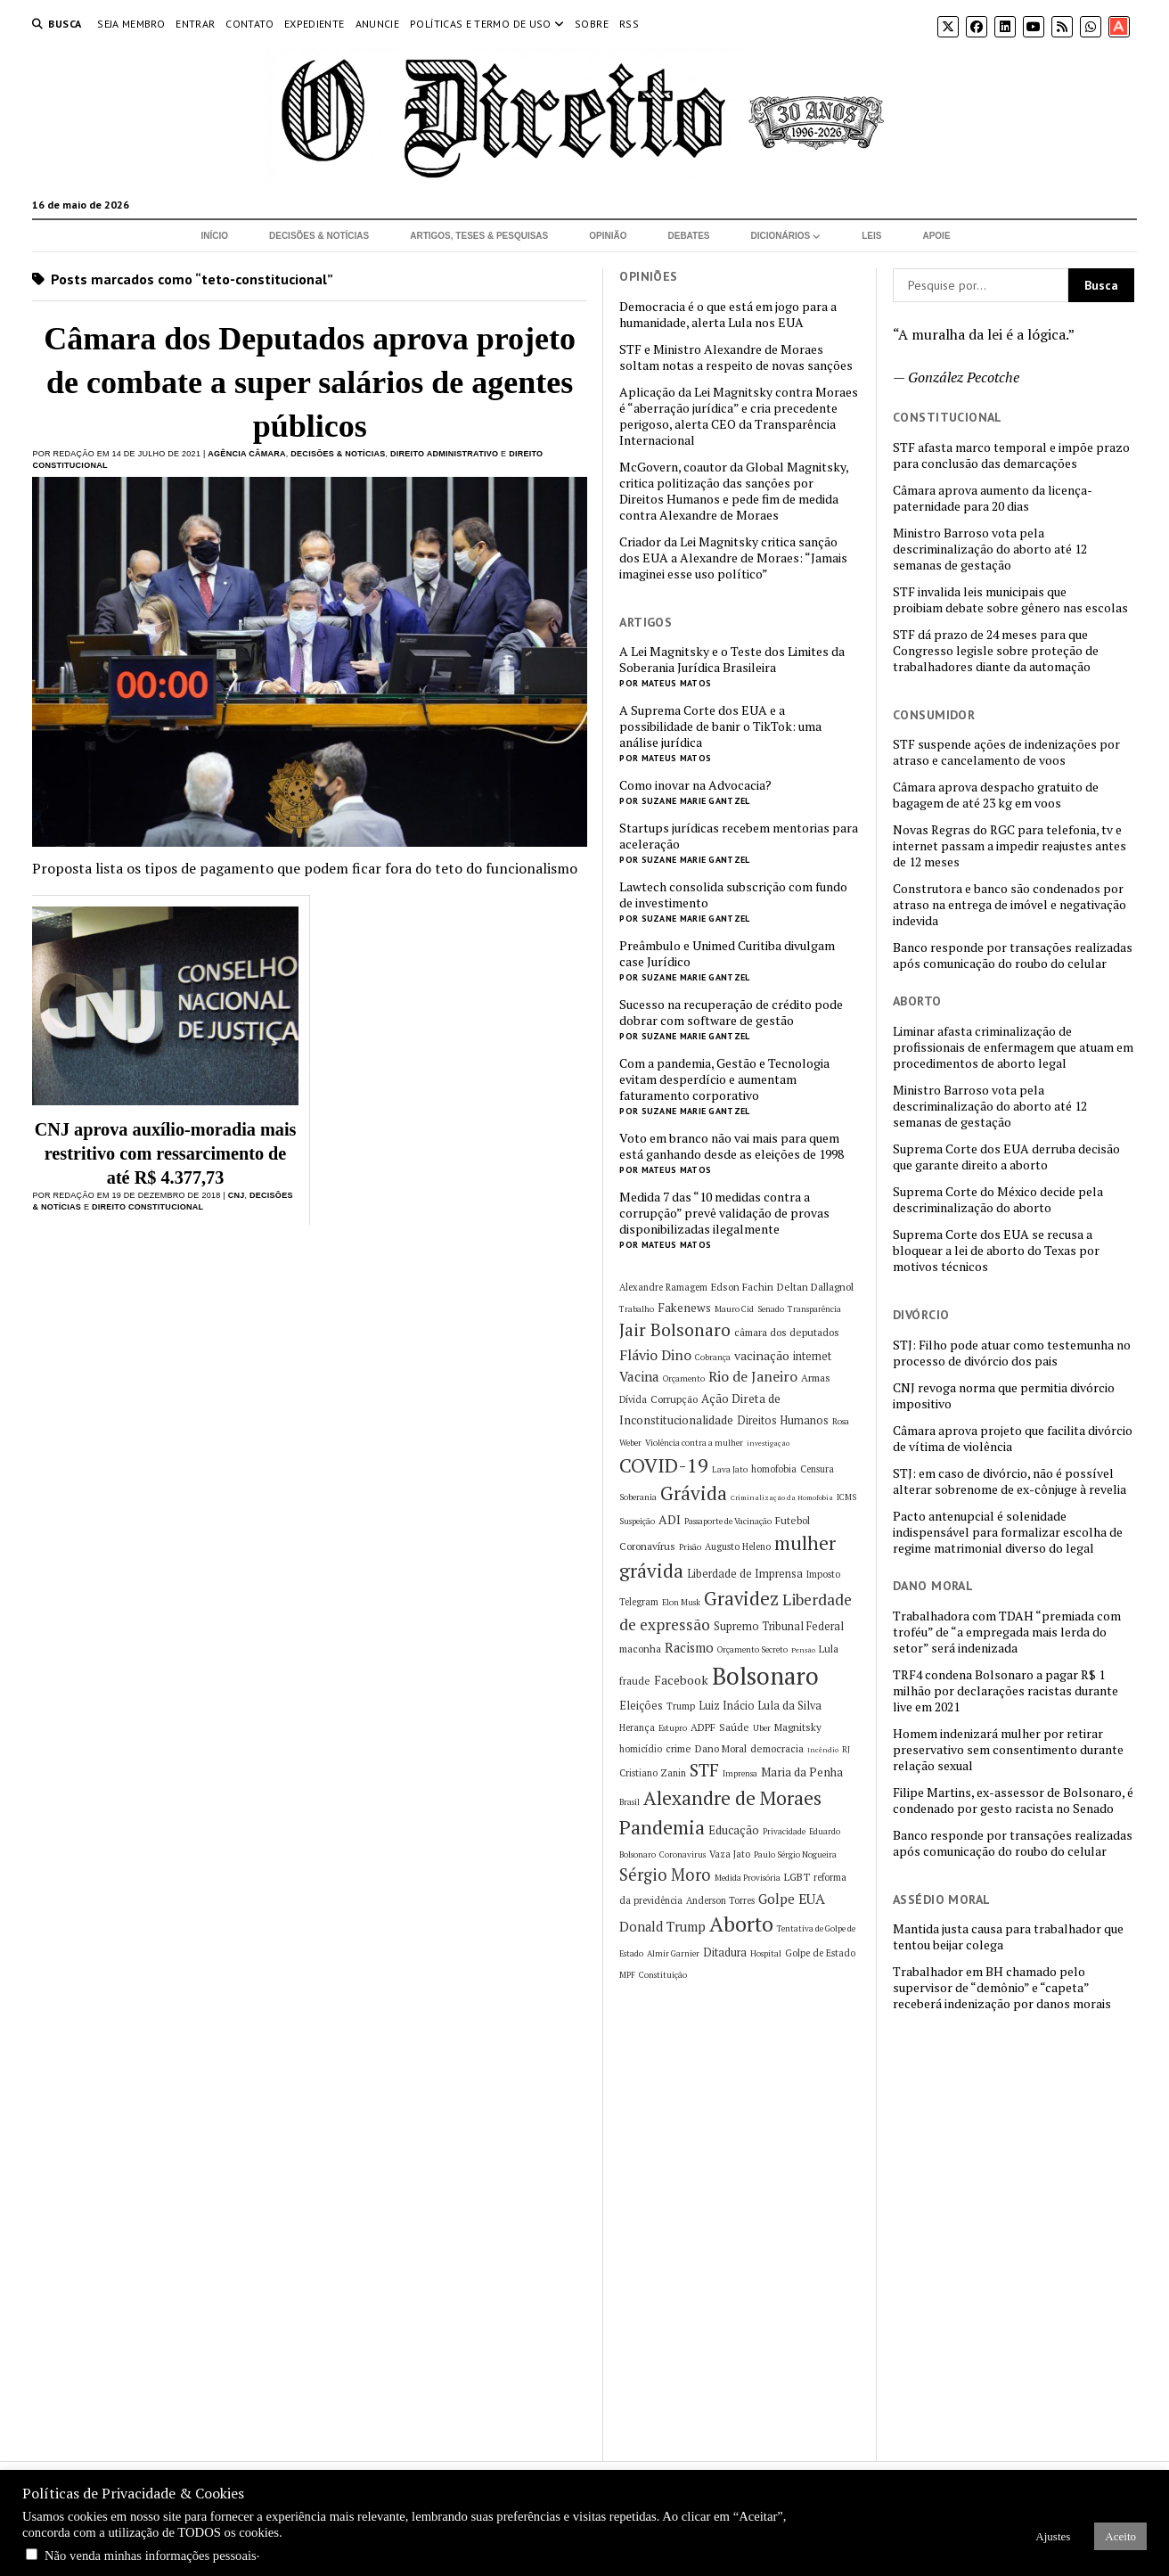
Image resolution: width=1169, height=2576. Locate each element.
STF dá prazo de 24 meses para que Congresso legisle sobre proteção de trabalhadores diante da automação (996, 651)
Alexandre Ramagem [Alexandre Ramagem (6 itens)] (663, 1287)
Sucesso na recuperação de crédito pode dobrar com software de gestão (731, 1013)
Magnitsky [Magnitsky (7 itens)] (798, 1727)
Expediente (314, 23)
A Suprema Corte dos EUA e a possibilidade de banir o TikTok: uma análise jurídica (720, 726)
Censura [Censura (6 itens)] (817, 1469)
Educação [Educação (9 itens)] (733, 1830)
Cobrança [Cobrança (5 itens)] (713, 1357)
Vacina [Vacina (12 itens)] (639, 1376)
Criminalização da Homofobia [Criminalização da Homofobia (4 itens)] (782, 1497)
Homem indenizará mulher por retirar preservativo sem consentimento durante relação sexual (1008, 1750)
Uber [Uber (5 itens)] (762, 1728)
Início (214, 236)
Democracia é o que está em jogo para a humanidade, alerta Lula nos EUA (728, 315)
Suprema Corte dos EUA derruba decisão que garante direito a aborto (1006, 1157)
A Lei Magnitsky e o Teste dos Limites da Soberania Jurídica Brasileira (732, 660)
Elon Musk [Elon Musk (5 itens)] (681, 1602)
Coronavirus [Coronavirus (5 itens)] (682, 1854)
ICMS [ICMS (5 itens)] (846, 1497)
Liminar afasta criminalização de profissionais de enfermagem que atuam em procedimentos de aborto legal (1013, 1047)
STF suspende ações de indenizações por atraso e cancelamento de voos (1006, 752)
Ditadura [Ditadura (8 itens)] (725, 1952)
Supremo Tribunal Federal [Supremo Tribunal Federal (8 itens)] (779, 1626)
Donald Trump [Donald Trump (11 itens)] (662, 1926)
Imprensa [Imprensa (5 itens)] (740, 1773)
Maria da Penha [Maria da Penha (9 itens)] (802, 1772)
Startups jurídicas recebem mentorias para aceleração (738, 836)
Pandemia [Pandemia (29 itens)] (662, 1827)
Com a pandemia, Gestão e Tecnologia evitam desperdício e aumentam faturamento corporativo (724, 1079)
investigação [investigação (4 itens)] (768, 1443)
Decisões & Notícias (319, 236)
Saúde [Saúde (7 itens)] (734, 1727)
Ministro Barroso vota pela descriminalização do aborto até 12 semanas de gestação (990, 549)
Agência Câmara (246, 453)
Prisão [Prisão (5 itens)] (690, 1547)
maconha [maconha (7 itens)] (640, 1648)
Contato (249, 23)
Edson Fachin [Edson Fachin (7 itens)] (742, 1286)
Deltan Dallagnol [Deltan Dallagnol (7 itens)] (815, 1286)
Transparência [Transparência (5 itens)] (814, 1309)
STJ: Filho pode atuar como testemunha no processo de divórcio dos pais (1012, 1353)
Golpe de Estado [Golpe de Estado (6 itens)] (820, 1953)
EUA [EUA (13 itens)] (811, 1898)
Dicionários (781, 236)
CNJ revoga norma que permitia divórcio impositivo (1004, 1396)
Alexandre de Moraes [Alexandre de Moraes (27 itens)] (732, 1797)
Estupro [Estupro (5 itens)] (672, 1728)
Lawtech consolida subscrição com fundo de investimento (733, 895)
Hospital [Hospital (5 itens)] (765, 1953)
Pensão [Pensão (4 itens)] (803, 1649)
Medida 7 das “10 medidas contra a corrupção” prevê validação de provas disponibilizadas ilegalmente (724, 1213)
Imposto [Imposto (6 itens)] (823, 1574)
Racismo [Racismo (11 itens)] (689, 1647)
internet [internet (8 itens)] (812, 1356)
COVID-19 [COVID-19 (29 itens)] (663, 1465)
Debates (689, 236)
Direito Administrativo (444, 453)
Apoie (936, 236)
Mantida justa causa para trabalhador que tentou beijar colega (1008, 1937)
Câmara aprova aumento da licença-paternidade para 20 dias (992, 498)
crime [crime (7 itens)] (678, 1748)
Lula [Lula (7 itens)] (828, 1648)
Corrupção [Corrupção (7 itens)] (674, 1399)
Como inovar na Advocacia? (695, 785)
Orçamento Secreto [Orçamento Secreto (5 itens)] (752, 1649)
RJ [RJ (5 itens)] (846, 1749)
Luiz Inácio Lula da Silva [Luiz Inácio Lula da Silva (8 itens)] (760, 1705)
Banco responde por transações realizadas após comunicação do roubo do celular (1012, 955)
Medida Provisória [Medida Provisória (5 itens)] (748, 1877)
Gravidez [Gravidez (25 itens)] (741, 1599)
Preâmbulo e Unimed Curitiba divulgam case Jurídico (727, 954)
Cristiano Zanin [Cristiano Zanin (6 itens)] (652, 1773)
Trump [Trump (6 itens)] (680, 1706)
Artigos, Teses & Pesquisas (479, 236)
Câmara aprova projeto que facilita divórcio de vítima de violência (1012, 1439)
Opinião (607, 236)
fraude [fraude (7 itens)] (634, 1680)
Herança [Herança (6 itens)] (637, 1727)
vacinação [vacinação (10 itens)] (761, 1355)
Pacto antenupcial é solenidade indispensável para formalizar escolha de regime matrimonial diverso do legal (1008, 1532)
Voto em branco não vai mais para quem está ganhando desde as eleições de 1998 (731, 1146)
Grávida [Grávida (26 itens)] (693, 1493)
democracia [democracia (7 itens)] (777, 1748)
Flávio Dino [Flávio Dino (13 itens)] (655, 1355)
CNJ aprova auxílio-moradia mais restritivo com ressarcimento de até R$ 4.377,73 (166, 1153)
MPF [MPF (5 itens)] (627, 1975)
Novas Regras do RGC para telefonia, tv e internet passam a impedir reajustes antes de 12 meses (1009, 846)
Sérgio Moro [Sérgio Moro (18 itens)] (665, 1874)
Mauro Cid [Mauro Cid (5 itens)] (734, 1309)
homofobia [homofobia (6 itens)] (774, 1469)
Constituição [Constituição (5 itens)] (663, 1975)
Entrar (195, 23)
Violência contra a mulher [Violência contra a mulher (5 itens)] (694, 1442)
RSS (629, 23)
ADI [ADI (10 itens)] (669, 1519)
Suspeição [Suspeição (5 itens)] (637, 1521)
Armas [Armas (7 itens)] (815, 1377)
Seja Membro (131, 23)
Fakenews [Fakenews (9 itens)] (684, 1308)
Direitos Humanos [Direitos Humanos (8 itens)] (783, 1420)
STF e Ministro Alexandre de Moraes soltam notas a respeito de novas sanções (736, 357)
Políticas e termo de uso (481, 23)
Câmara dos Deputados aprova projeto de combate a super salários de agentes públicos (310, 382)
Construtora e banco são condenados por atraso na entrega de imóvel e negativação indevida (1009, 905)
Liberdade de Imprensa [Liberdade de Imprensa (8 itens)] (745, 1573)
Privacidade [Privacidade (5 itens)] (784, 1831)
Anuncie (378, 23)
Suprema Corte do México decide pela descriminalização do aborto (998, 1200)
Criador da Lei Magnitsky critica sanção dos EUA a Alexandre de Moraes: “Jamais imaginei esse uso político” (733, 558)
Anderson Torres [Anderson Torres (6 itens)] (720, 1900)
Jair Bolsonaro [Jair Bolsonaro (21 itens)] (675, 1329)
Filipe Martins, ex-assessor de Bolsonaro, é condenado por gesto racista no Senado (1013, 1800)
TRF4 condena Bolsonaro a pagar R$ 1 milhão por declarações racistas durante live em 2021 (1005, 1691)
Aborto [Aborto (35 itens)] (741, 1924)
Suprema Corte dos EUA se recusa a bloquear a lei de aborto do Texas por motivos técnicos (996, 1250)
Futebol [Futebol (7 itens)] (792, 1520)
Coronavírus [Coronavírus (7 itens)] (647, 1546)
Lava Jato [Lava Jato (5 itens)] (730, 1469)
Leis (871, 236)
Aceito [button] (1120, 2536)
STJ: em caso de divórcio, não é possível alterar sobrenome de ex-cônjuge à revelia (1009, 1481)
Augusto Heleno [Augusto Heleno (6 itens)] (738, 1546)
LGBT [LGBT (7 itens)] (797, 1876)
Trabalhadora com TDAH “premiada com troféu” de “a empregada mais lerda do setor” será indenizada (1007, 1632)
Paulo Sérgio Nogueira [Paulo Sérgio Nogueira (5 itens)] (795, 1854)
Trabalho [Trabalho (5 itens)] (636, 1309)
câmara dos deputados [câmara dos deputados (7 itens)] (786, 1332)
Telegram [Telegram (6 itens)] (638, 1602)
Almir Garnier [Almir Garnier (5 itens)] (673, 1953)
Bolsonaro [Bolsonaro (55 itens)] (765, 1676)
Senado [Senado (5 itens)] (770, 1309)
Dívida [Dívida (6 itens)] (633, 1399)
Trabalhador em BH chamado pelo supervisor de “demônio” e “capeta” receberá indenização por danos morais (1002, 1988)
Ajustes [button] (1052, 2536)
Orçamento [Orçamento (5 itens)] (684, 1378)
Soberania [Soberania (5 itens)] (638, 1497)
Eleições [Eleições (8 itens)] (641, 1705)
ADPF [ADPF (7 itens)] (703, 1727)
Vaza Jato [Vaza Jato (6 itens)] (729, 1854)
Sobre (592, 23)
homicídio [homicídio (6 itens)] (640, 1749)
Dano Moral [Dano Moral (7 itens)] (721, 1748)
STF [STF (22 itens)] (704, 1770)
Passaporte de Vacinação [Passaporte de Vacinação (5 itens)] (728, 1521)
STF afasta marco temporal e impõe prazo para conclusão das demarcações (1011, 455)
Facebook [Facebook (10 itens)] (681, 1679)
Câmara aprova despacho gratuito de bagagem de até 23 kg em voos (996, 795)
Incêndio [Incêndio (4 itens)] (822, 1749)
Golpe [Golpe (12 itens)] (776, 1898)
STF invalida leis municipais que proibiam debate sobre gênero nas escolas (1010, 600)
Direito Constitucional (147, 1206)
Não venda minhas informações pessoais (151, 2555)
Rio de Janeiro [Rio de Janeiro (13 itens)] (752, 1376)
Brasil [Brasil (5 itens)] (629, 1802)
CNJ (236, 1195)
